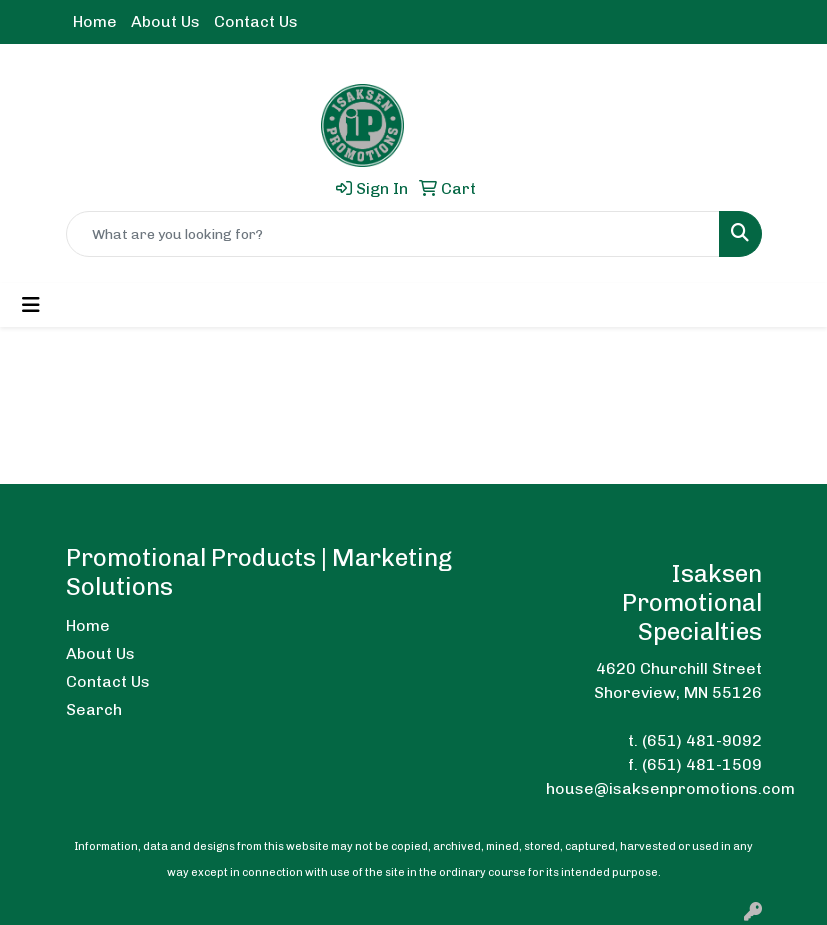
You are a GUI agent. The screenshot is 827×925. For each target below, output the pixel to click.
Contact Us (256, 21)
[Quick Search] (393, 234)
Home (95, 21)
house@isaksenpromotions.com (670, 788)
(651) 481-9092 (702, 740)
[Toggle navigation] (31, 305)
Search (94, 709)
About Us (165, 21)
